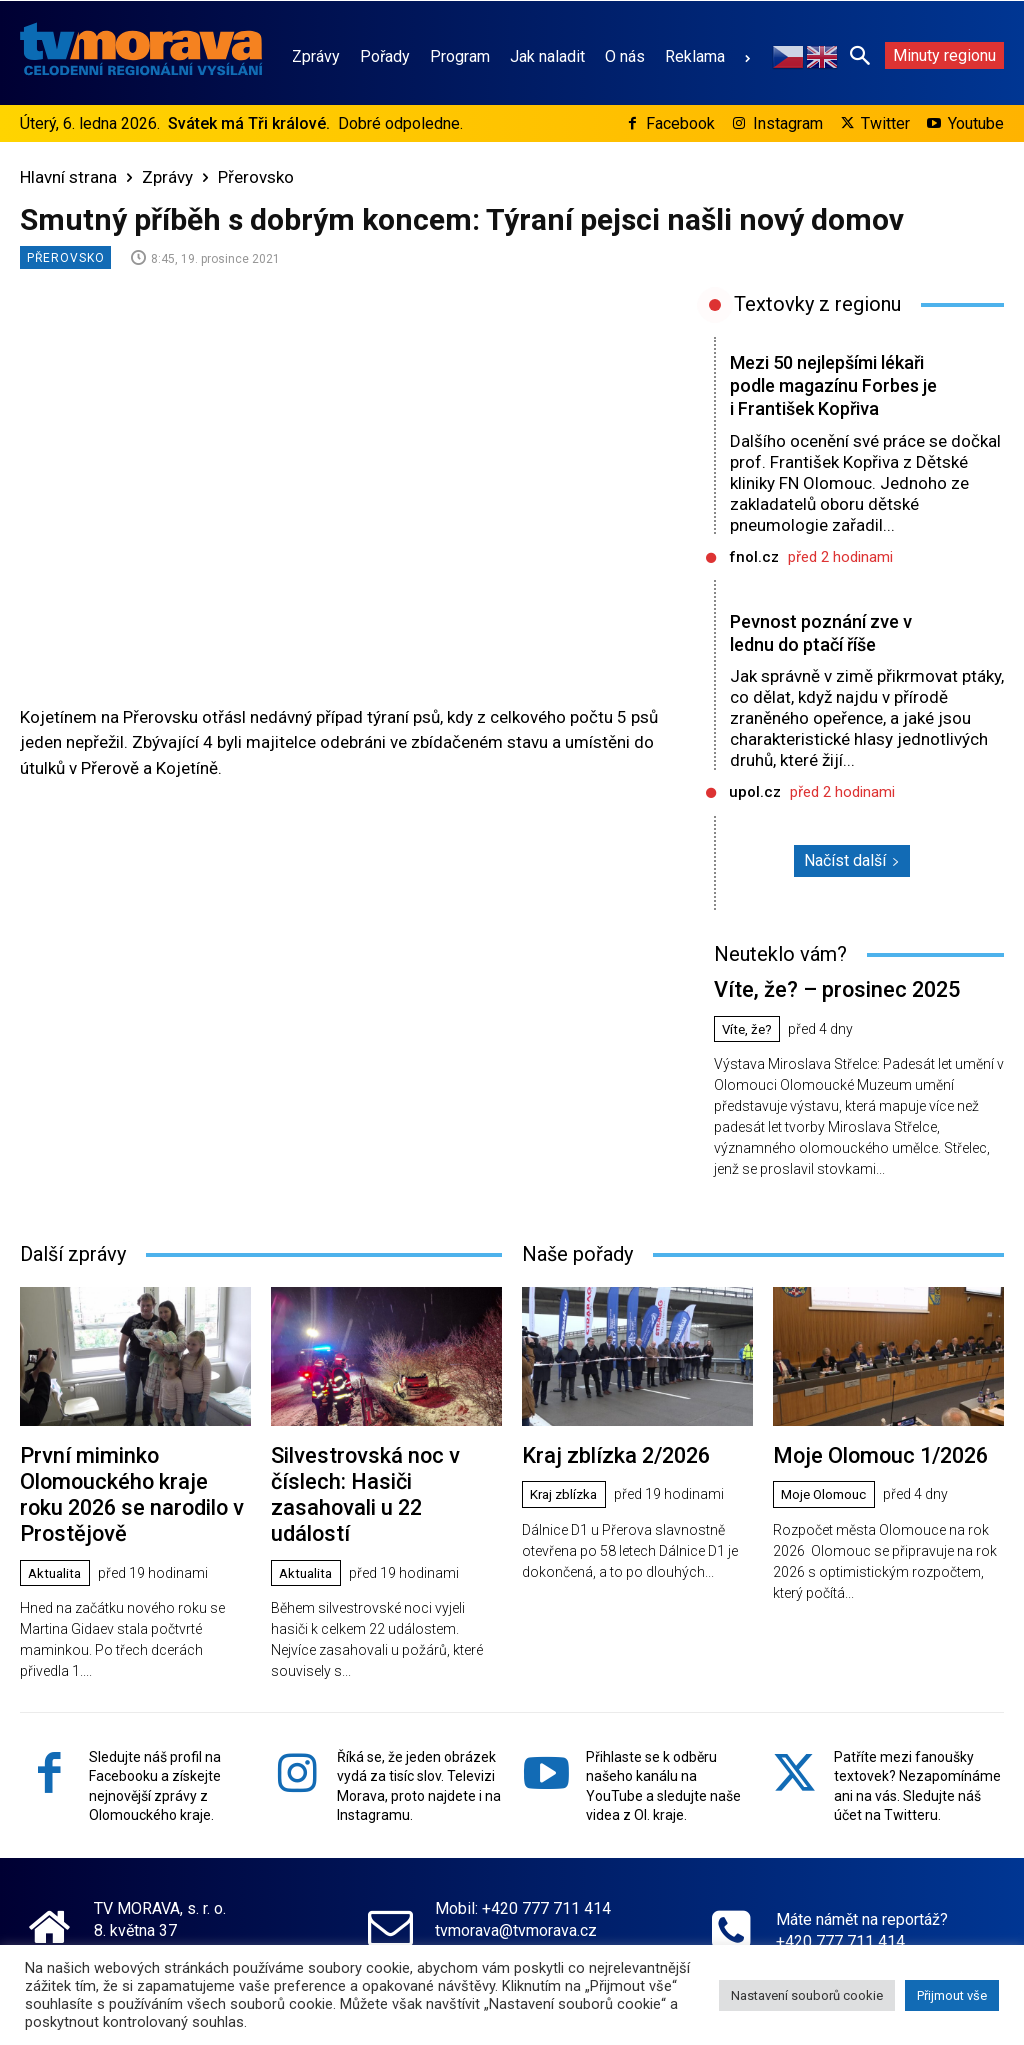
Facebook (680, 123)
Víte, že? (749, 1049)
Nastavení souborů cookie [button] (807, 1995)
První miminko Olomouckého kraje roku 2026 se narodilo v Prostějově (124, 1506)
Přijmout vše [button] (952, 1995)
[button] (860, 55)
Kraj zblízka (567, 1510)
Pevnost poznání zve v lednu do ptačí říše (825, 656)
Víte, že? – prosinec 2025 (823, 1010)
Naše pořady (577, 1273)
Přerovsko (256, 177)
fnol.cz (754, 580)
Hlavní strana (68, 177)
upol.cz (755, 815)
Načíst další (852, 883)
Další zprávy (73, 1273)
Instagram (788, 123)
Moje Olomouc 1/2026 (868, 1472)
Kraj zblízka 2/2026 (605, 1472)
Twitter (885, 123)
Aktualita (57, 1579)
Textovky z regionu (817, 304)
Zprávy (167, 177)
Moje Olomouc (827, 1510)
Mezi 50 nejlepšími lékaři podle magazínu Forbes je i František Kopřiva (824, 396)
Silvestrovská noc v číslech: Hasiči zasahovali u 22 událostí (380, 1495)
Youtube (976, 123)
